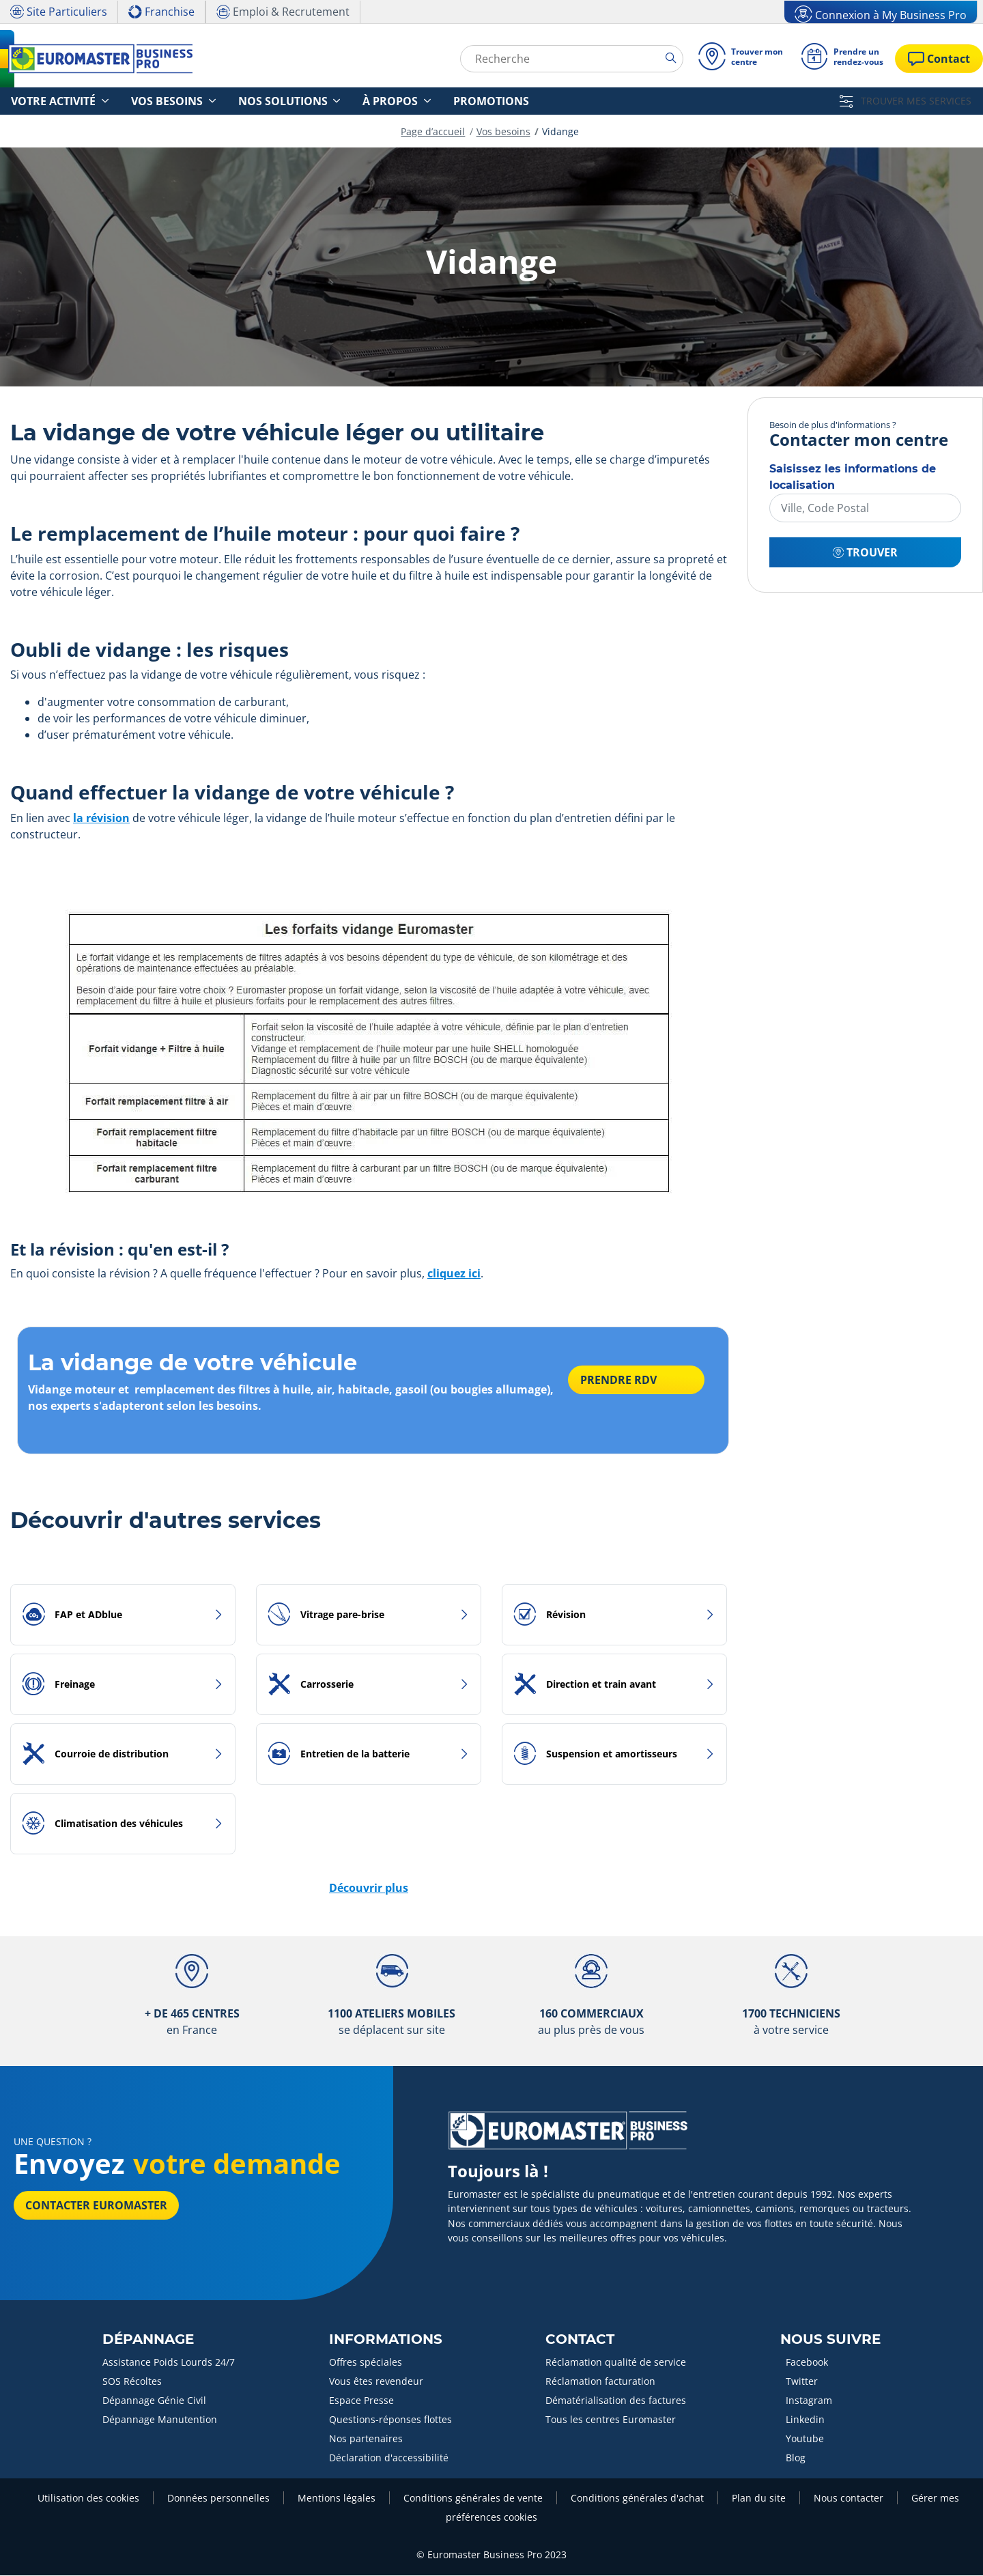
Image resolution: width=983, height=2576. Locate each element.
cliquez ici (454, 1274)
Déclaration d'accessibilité (388, 2458)
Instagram (809, 2400)
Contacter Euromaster (96, 2205)
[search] (665, 58)
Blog (796, 2458)
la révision (101, 818)
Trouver (865, 553)
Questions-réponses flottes (390, 2420)
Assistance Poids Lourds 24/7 (168, 2362)
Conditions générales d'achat (637, 2498)
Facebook (807, 2362)
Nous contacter (848, 2498)
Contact (579, 2340)
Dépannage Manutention (159, 2420)
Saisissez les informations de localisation (852, 477)
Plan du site (759, 2498)
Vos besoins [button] (142, 101)
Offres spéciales (365, 2362)
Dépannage (148, 2340)
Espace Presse (361, 2400)
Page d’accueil (433, 132)
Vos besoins (503, 132)
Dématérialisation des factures (615, 2400)
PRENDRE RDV (623, 1385)
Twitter (802, 2381)
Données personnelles (218, 2498)
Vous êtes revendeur (376, 2381)
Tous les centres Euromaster (610, 2420)
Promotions (414, 101)
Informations (385, 2340)
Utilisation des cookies (88, 2498)
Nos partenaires (366, 2439)
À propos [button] (331, 101)
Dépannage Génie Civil (154, 2400)
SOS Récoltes (132, 2381)
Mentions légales (336, 2498)
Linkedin (805, 2420)
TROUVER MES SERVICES (905, 100)
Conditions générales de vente (473, 2498)
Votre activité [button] (44, 101)
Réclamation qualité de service (615, 2362)
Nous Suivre (830, 2340)
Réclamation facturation (600, 2381)
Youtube (805, 2439)
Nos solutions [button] (240, 101)
